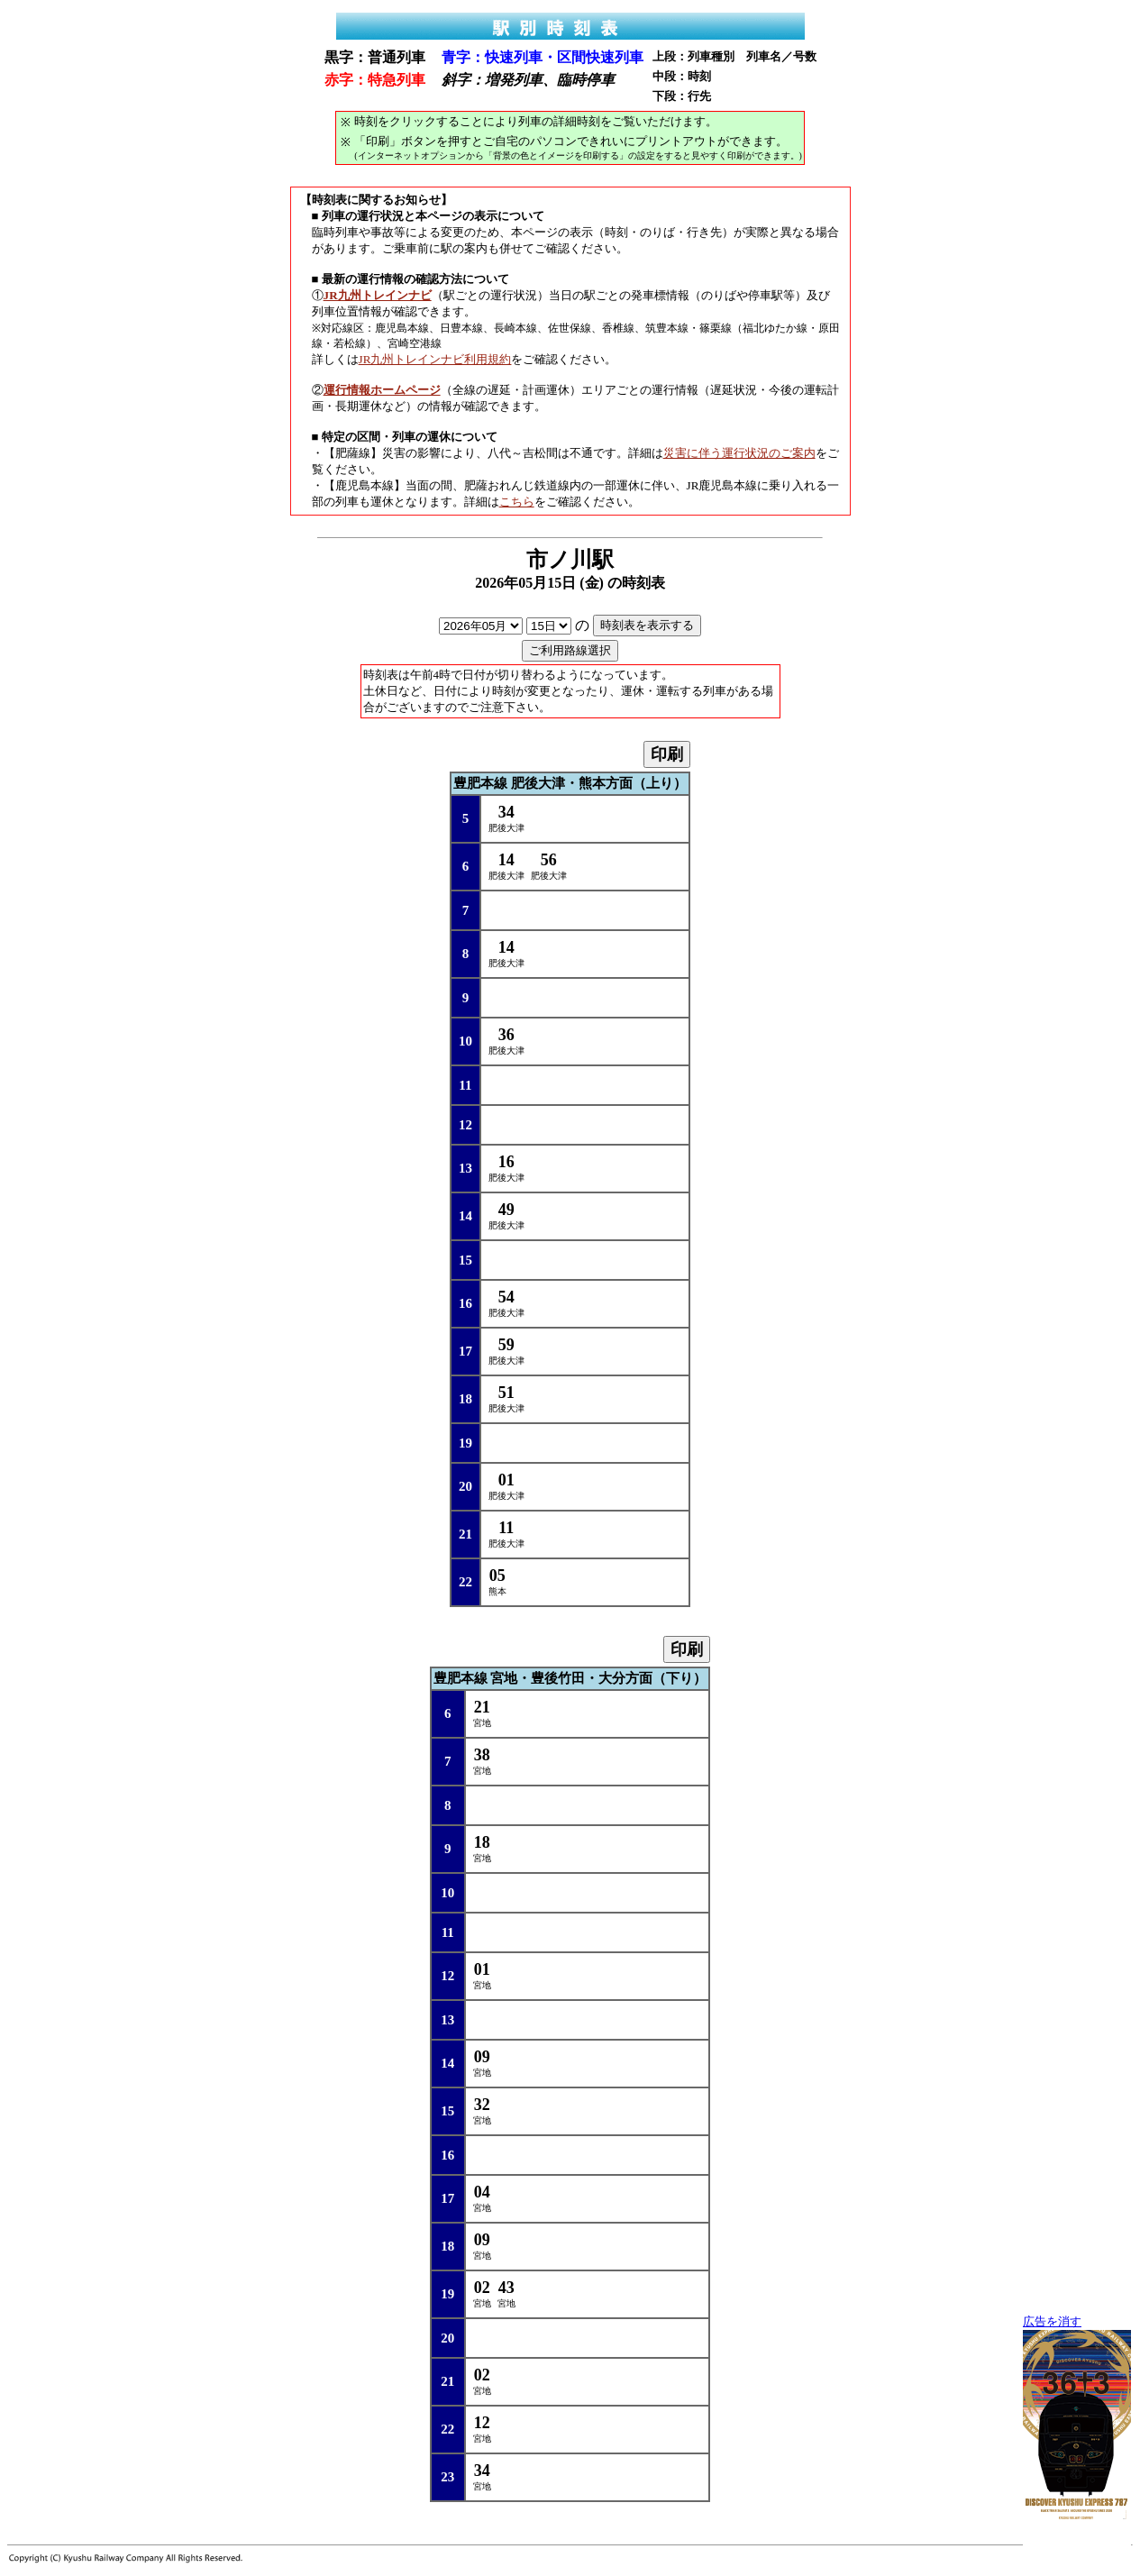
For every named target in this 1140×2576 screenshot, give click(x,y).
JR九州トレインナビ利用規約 (435, 359)
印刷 (667, 754)
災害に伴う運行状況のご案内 (739, 453)
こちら (516, 501)
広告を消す (1052, 2322)
